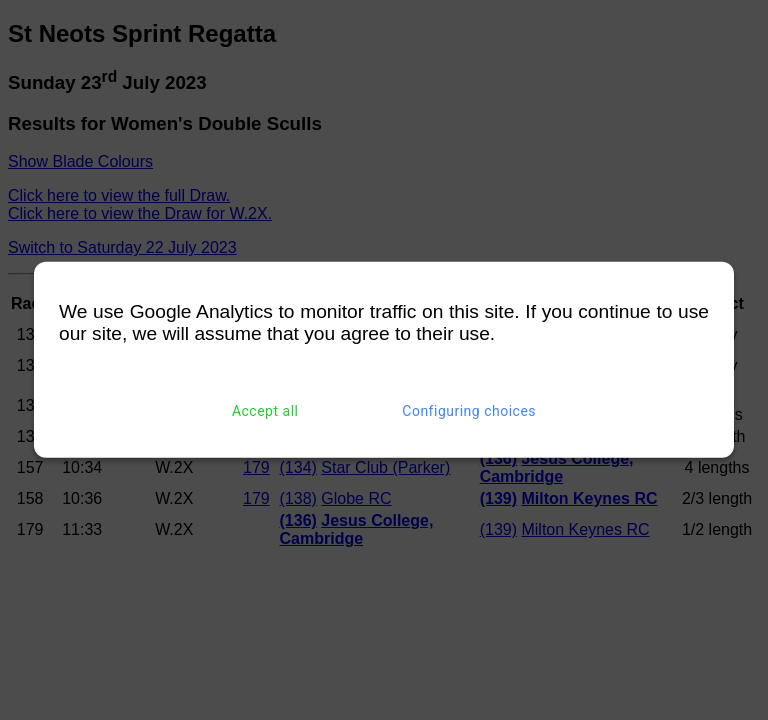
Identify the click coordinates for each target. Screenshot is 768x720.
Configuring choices (469, 411)
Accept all (265, 411)
